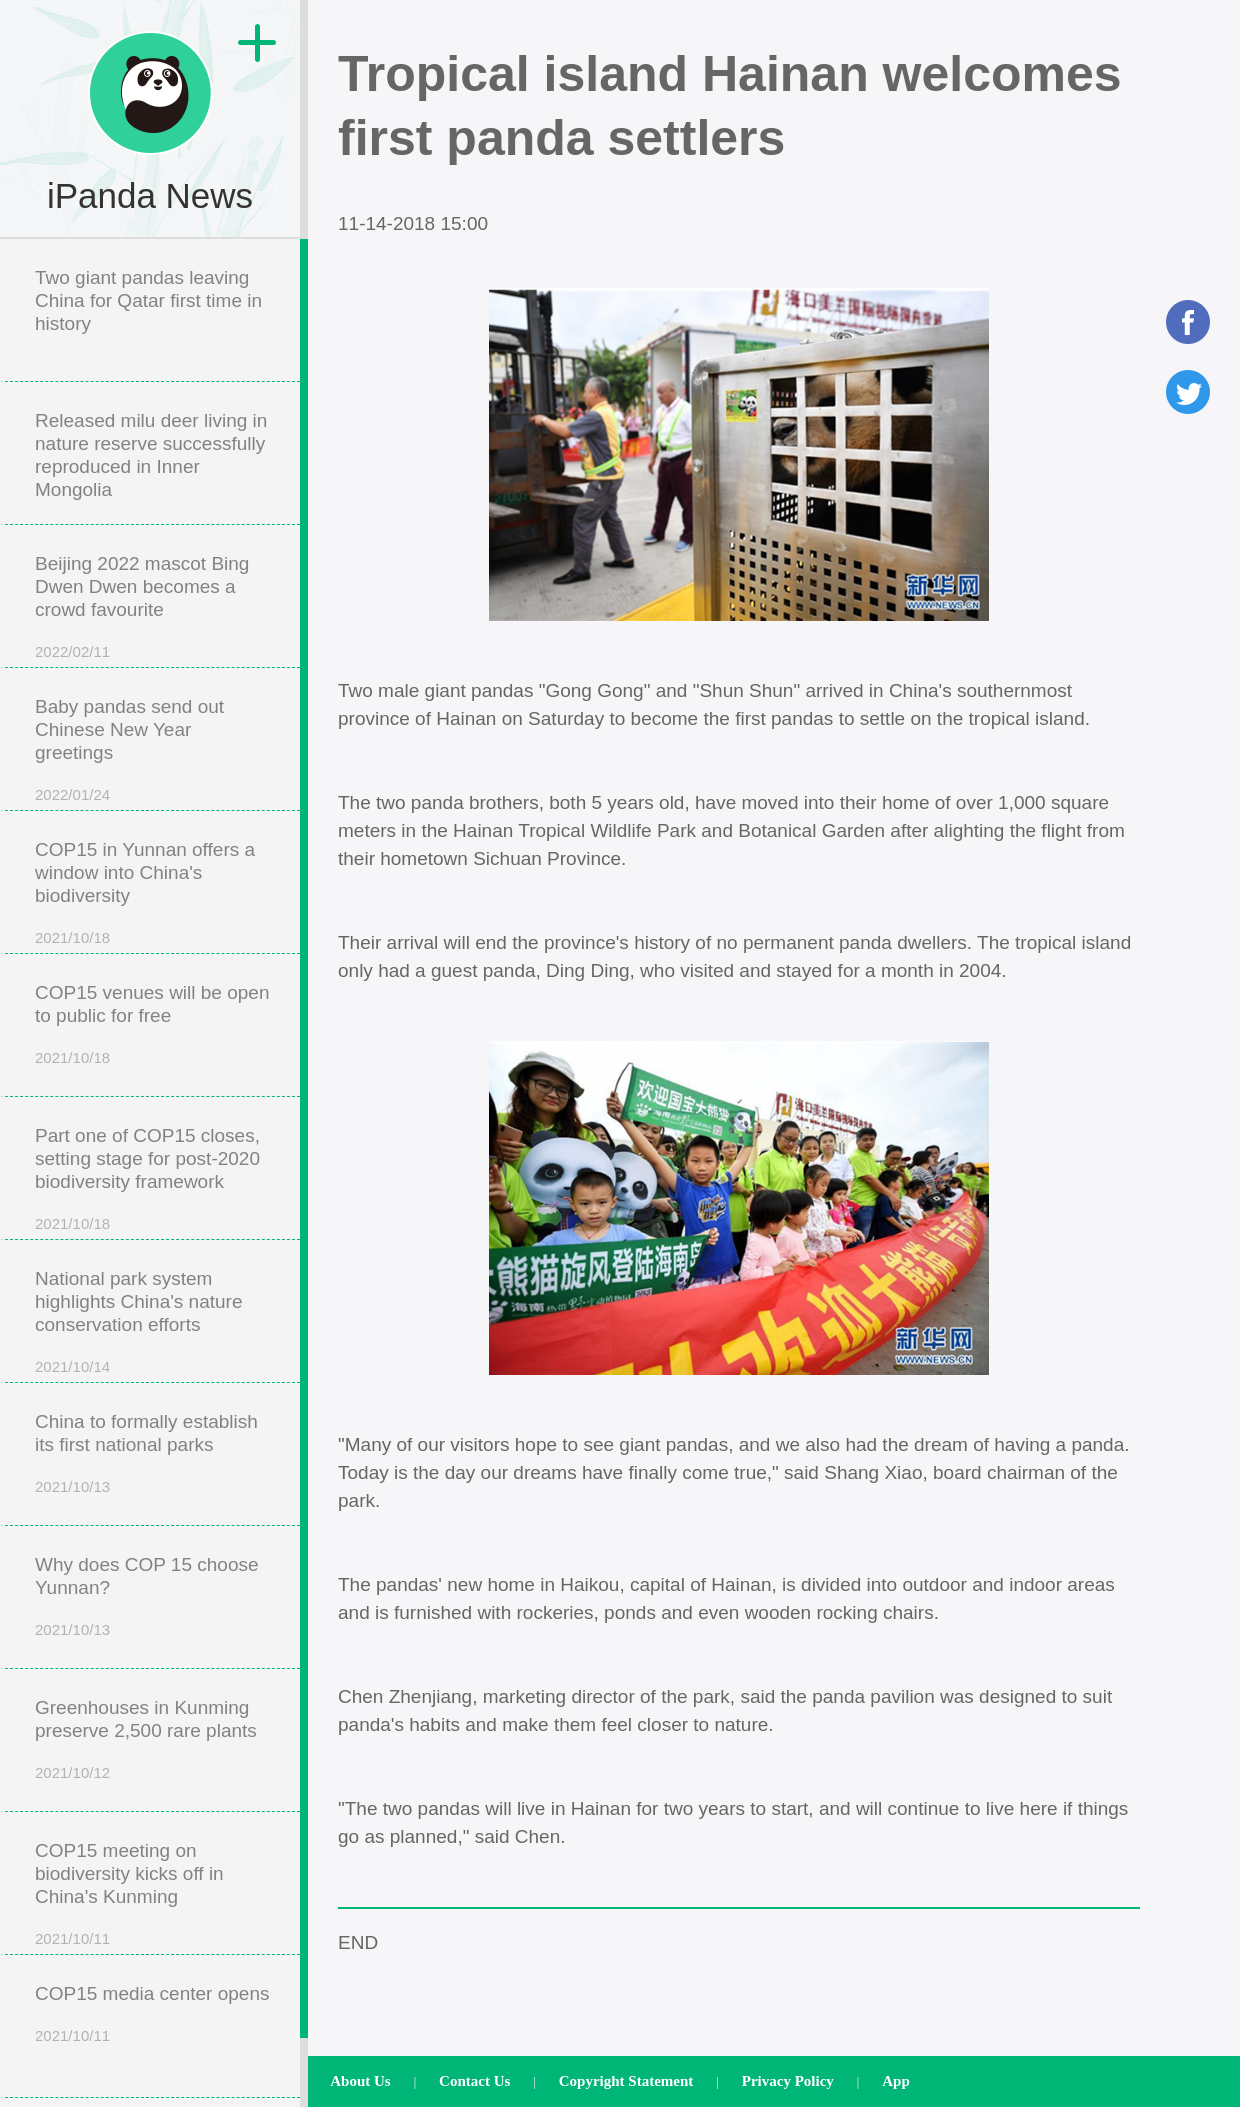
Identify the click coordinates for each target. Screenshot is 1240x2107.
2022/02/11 (72, 651)
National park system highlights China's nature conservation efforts (138, 1301)
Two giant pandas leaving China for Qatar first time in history (148, 300)
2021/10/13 (72, 1486)
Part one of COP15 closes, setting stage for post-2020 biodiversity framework (147, 1158)
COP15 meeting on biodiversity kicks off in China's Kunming (129, 1873)
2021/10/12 (72, 1772)
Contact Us (474, 2081)
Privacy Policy (788, 2081)
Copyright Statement (626, 2081)
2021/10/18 (72, 937)
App (896, 2081)
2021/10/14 (72, 1366)
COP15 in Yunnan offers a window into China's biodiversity (145, 872)
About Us (360, 2081)
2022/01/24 (72, 794)
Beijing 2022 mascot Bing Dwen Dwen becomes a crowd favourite (142, 586)
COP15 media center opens (152, 1993)
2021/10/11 (72, 1938)
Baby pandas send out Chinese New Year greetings (129, 729)
